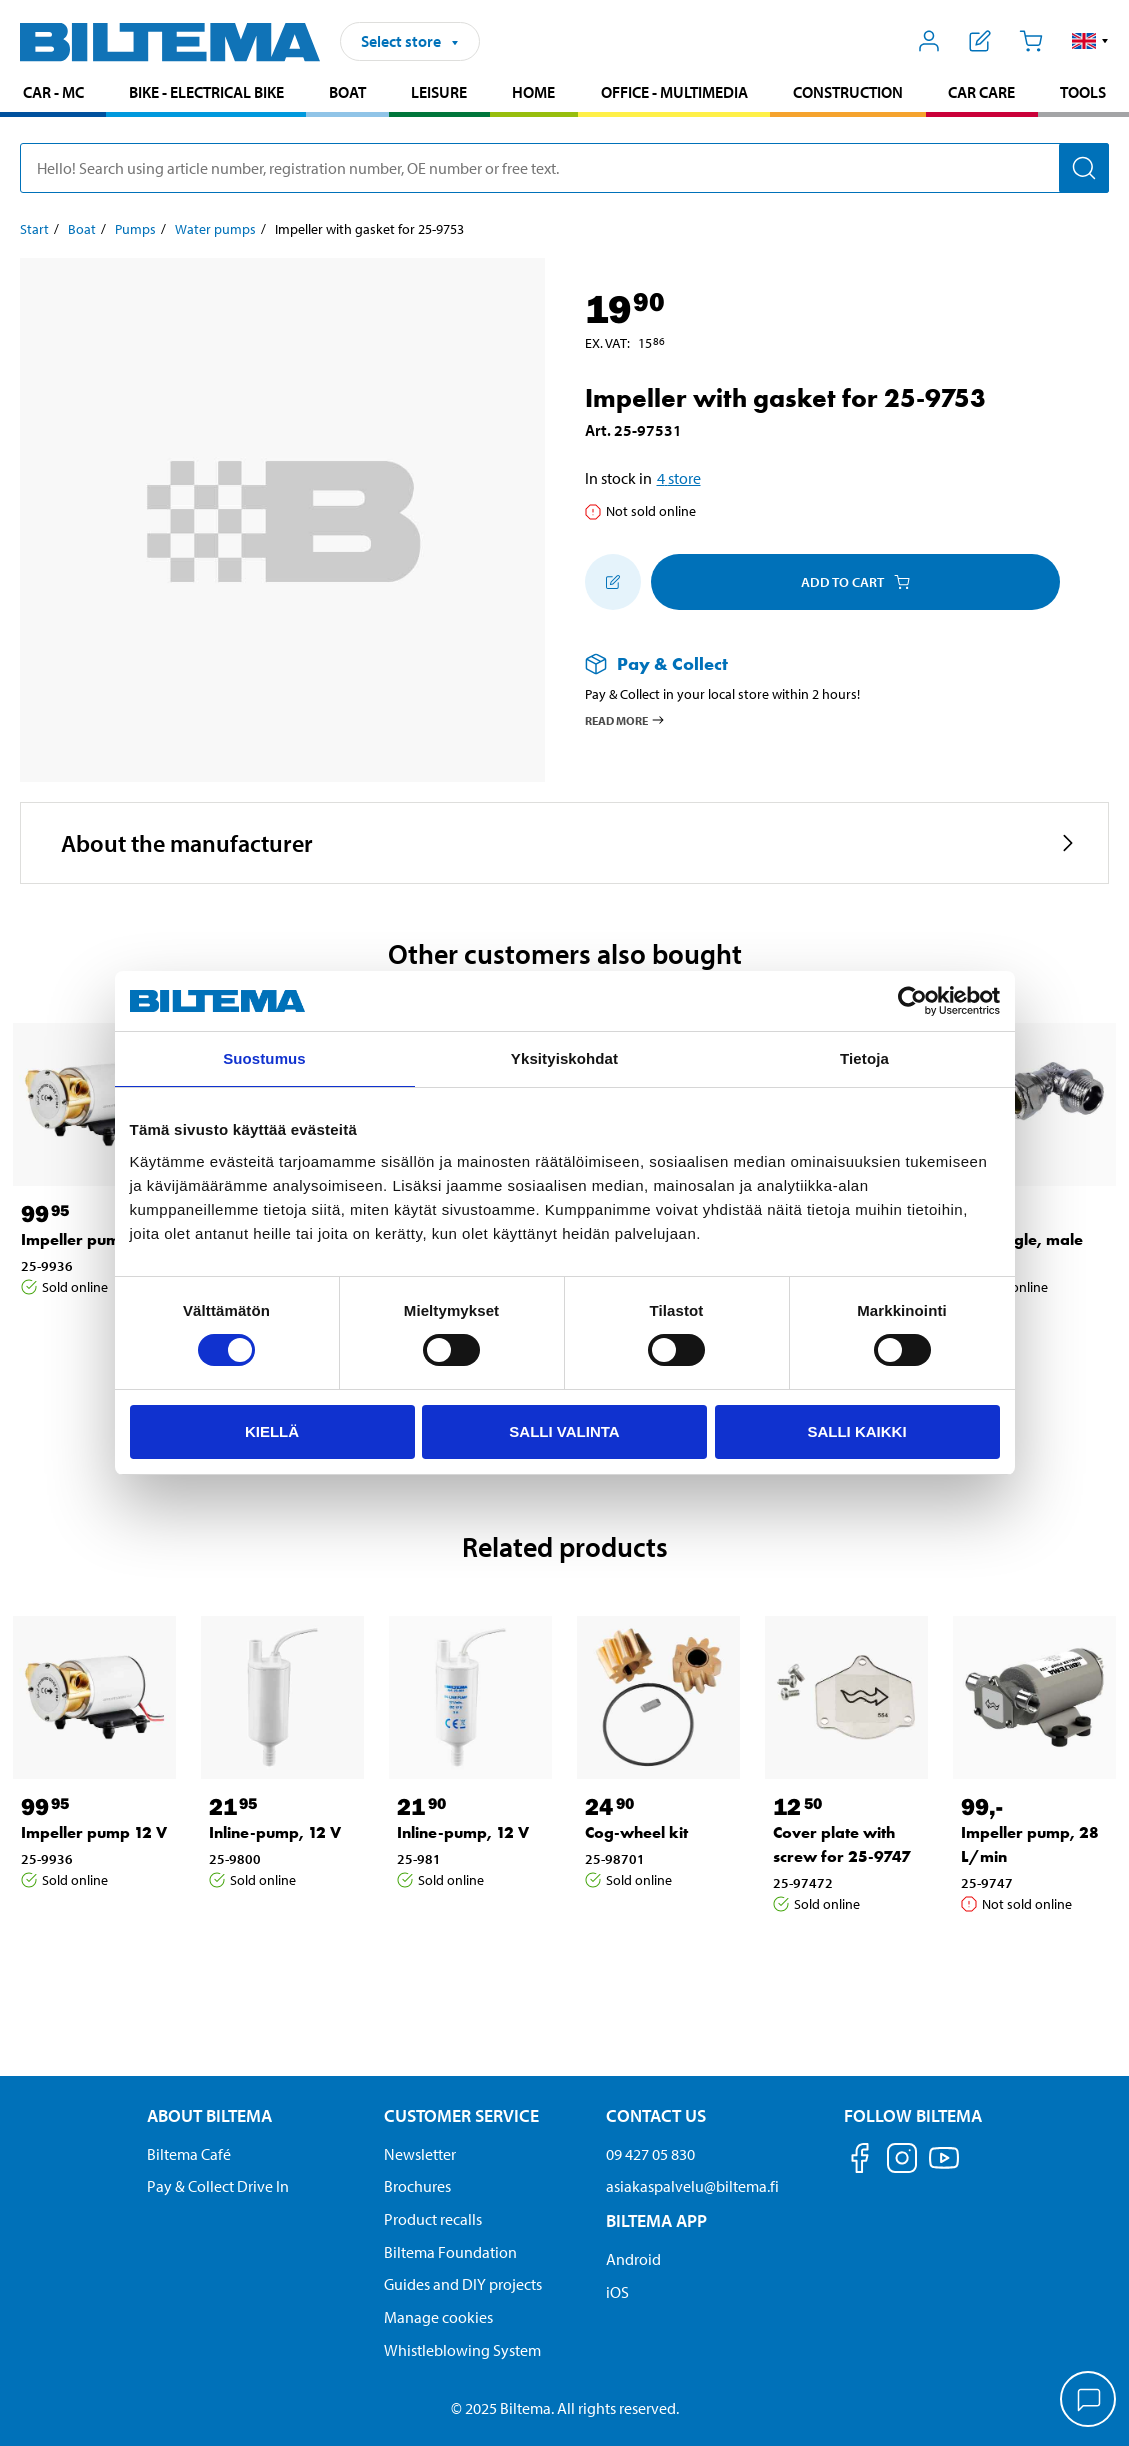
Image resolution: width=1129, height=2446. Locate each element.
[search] (564, 168)
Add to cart (855, 582)
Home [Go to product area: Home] (533, 92)
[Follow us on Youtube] (944, 2167)
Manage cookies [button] (438, 2317)
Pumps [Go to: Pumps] (135, 229)
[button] (1090, 41)
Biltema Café (189, 2154)
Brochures (417, 2186)
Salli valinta (564, 1431)
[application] (1089, 2401)
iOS (617, 2292)
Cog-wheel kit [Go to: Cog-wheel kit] (636, 1832)
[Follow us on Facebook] (860, 2161)
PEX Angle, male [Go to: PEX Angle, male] (1022, 1239)
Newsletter (420, 2154)
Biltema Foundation (450, 2252)
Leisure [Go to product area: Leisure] (439, 92)
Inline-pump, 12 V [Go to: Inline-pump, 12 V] (275, 1832)
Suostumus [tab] (264, 1058)
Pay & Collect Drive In (218, 2186)
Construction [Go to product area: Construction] (848, 92)
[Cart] (1030, 41)
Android (633, 2259)
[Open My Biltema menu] (929, 41)
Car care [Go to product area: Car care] (981, 92)
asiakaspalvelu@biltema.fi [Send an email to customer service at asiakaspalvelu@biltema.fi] (692, 2186)
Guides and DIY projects (463, 2284)
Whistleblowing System (462, 2350)
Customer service (461, 2115)
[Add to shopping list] (613, 582)
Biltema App (656, 2220)
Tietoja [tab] (864, 1058)
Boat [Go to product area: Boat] (347, 92)
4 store (679, 478)
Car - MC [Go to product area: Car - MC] (53, 92)
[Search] (1084, 168)
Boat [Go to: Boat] (82, 229)
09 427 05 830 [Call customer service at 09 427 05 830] (650, 2154)
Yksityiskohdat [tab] (564, 1058)
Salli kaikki (856, 1431)
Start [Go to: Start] (34, 229)
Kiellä (272, 1431)
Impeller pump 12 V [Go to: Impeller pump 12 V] (94, 1239)
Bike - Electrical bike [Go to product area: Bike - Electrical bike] (206, 92)
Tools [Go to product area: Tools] (1083, 92)
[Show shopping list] (980, 41)
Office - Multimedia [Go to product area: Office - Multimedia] (674, 92)
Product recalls (433, 2219)
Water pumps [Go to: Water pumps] (215, 229)
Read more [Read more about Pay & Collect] (625, 720)
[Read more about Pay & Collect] (827, 663)
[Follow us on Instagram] (902, 2161)
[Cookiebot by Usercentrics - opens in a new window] (912, 1001)
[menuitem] (53, 94)
